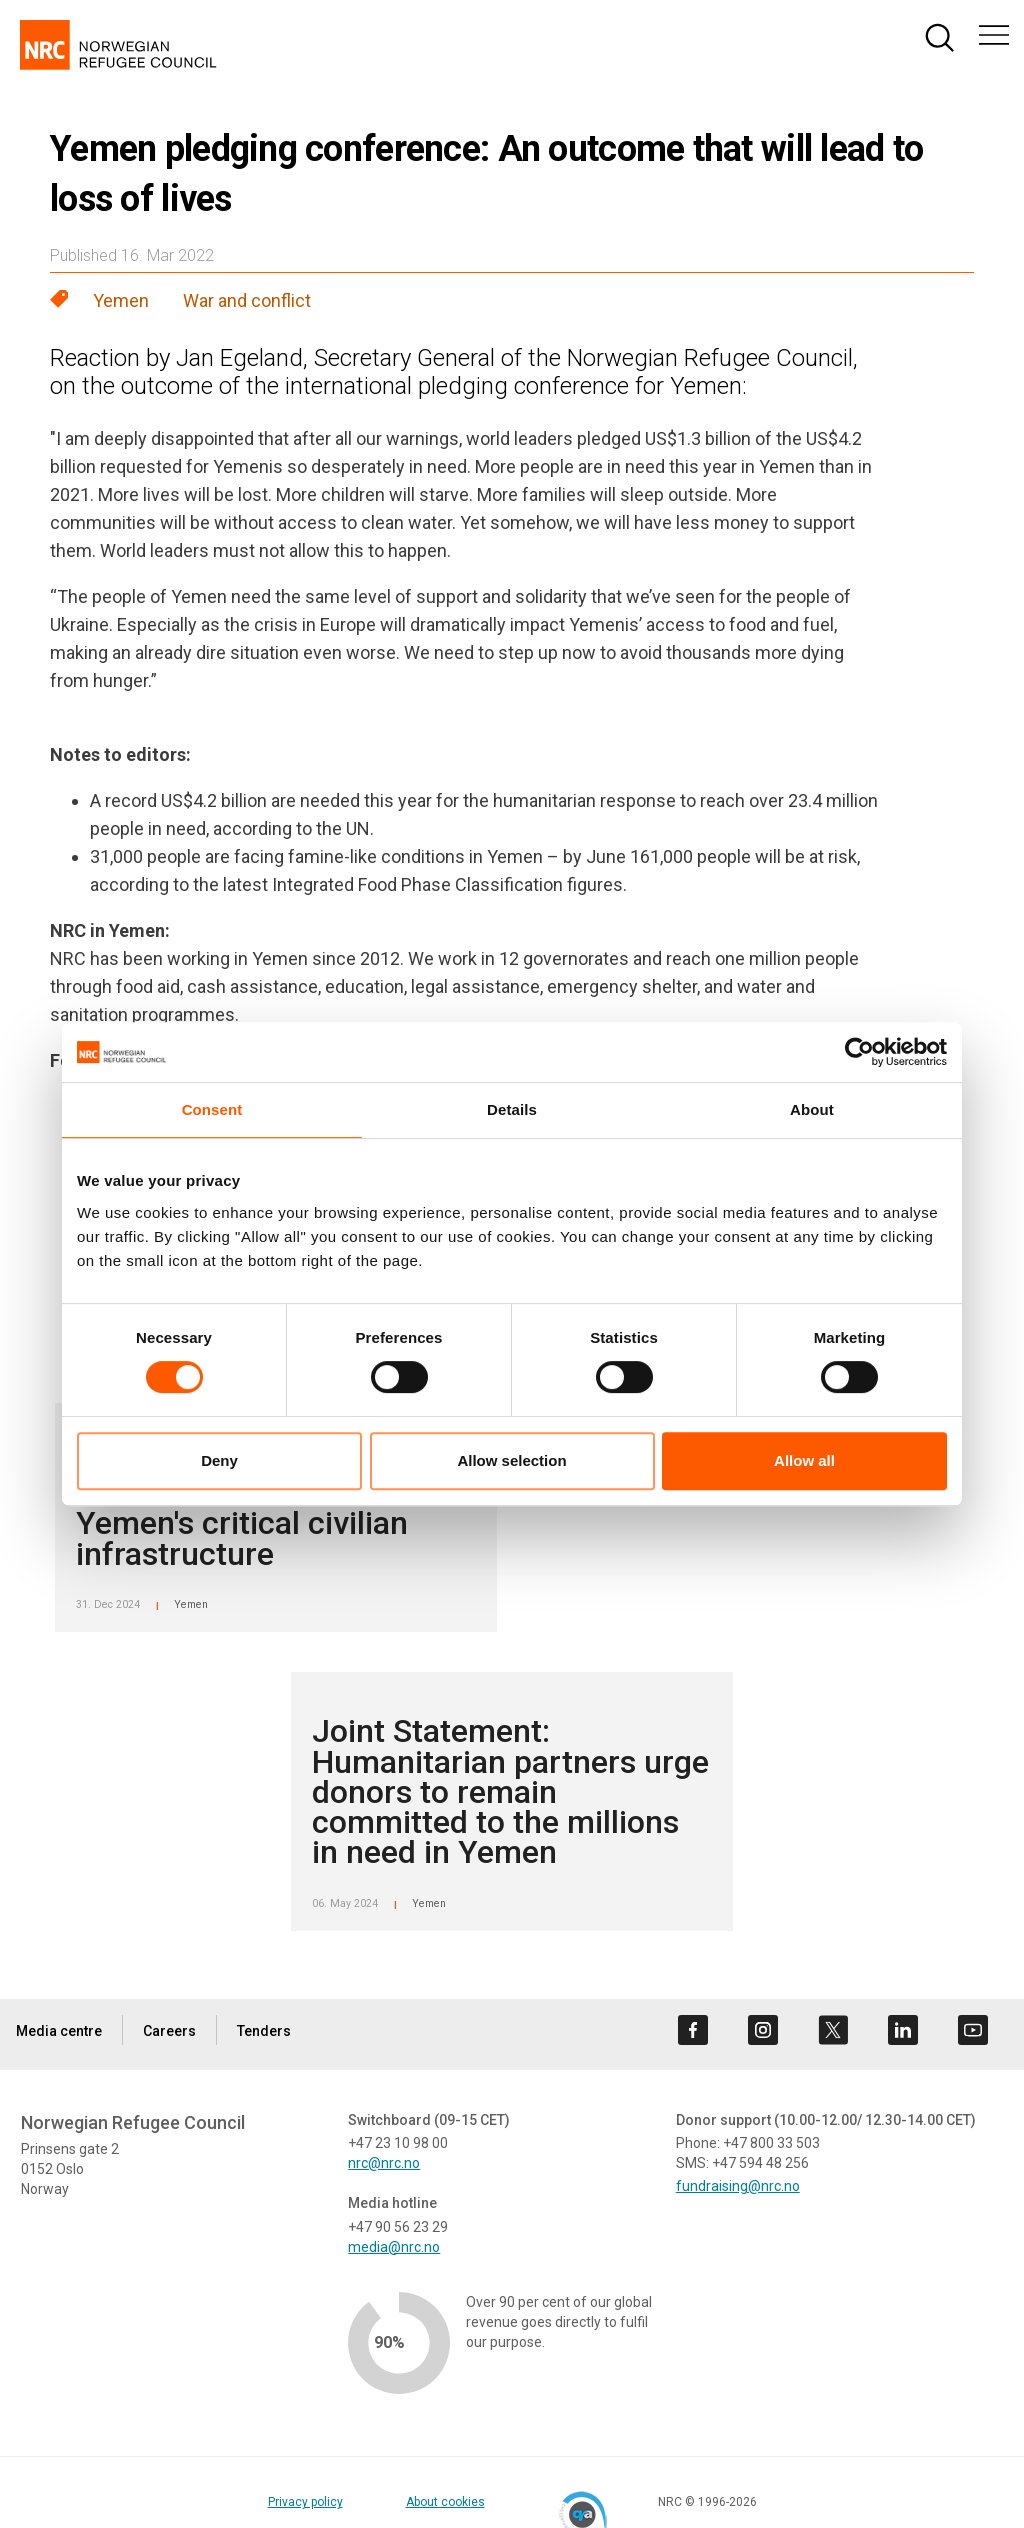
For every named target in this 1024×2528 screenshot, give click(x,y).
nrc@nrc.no (384, 2163)
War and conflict (247, 300)
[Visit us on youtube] (973, 2030)
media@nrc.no (394, 2247)
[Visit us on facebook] (693, 2030)
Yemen (121, 300)
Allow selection (511, 1460)
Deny (219, 1460)
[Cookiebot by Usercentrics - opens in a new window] (859, 1052)
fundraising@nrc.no (738, 2186)
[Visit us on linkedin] (903, 2030)
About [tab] (812, 1109)
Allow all (804, 1460)
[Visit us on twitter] (833, 2030)
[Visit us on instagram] (763, 2030)
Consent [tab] (212, 1109)
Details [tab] (512, 1109)
